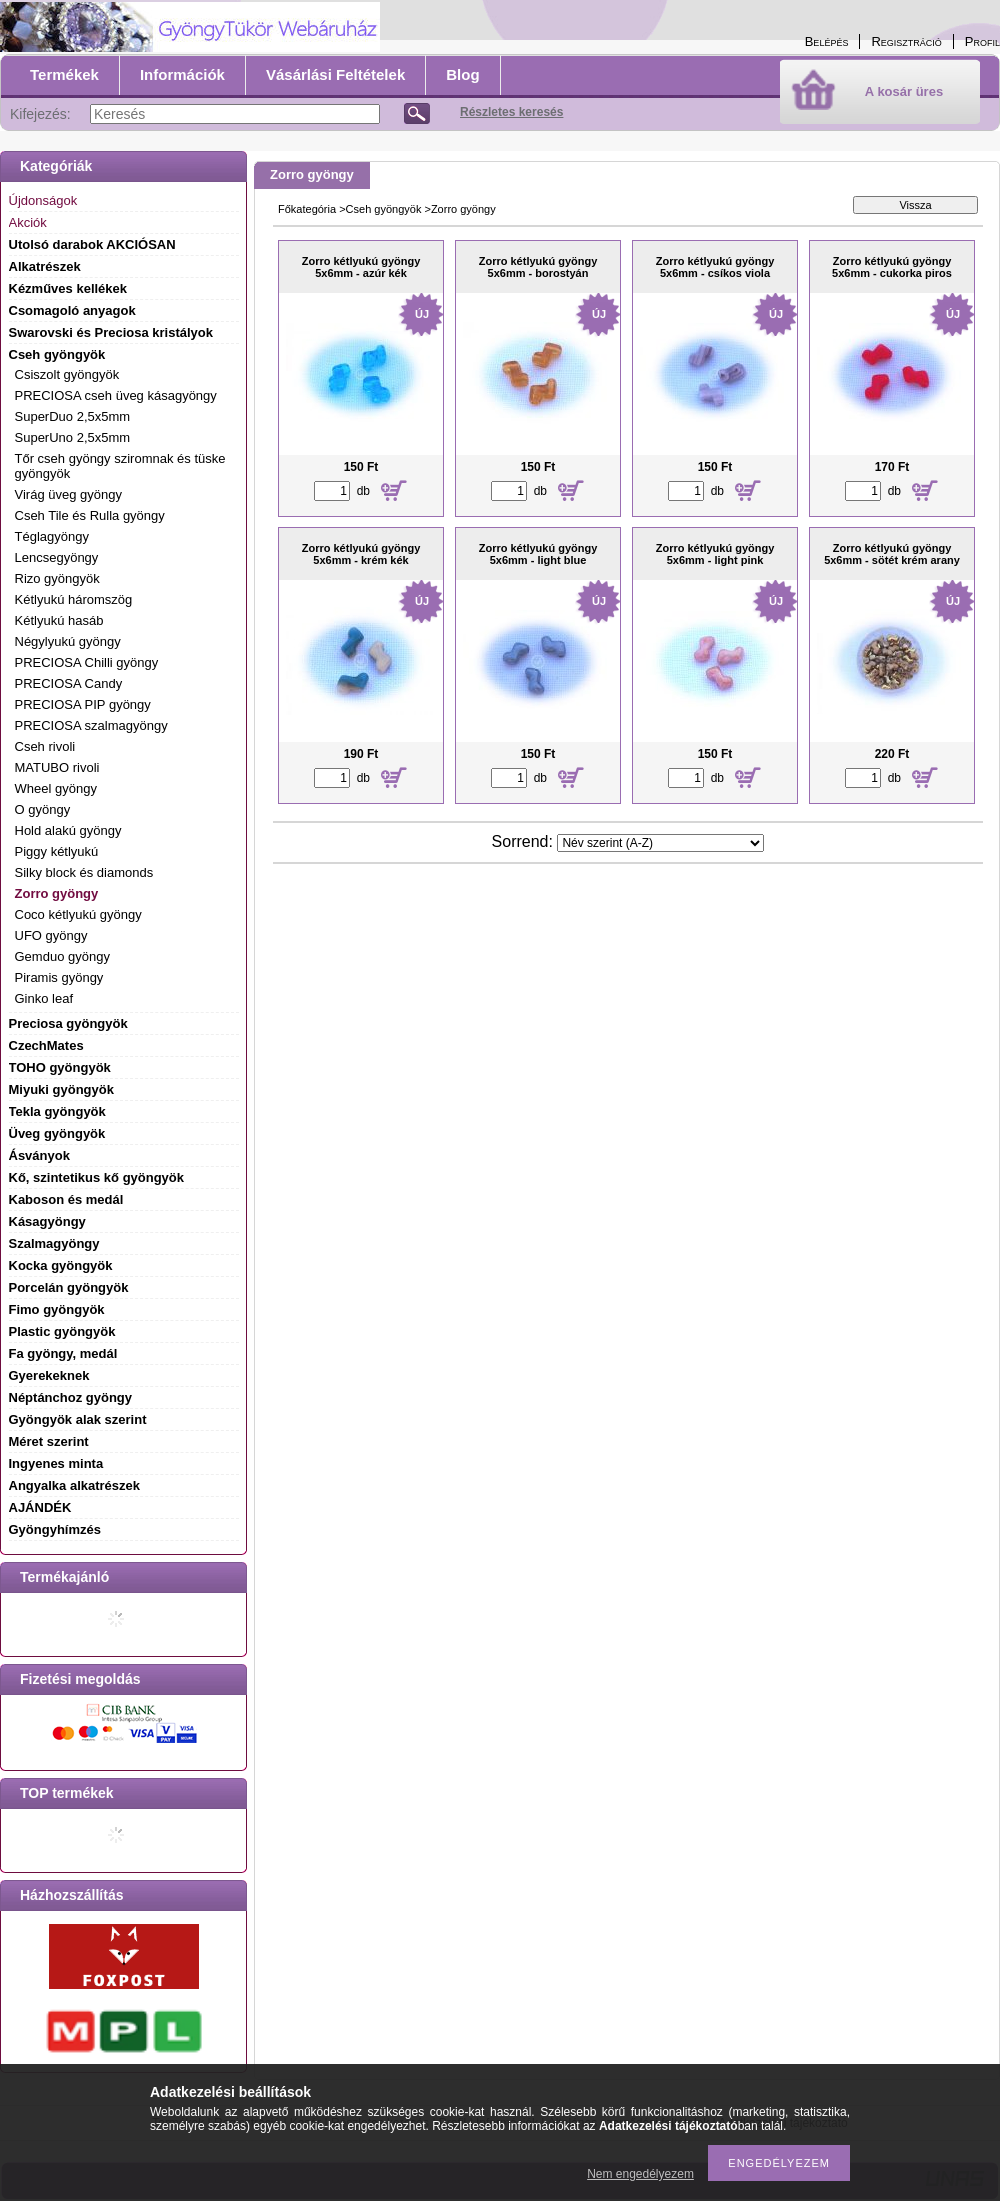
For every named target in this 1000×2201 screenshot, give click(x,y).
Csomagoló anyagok (72, 310)
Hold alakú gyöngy (68, 830)
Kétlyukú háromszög (74, 599)
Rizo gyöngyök (57, 578)
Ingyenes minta (56, 1463)
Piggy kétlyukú (57, 851)
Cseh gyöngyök (384, 209)
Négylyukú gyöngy (68, 641)
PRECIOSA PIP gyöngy (83, 704)
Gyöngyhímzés (55, 1529)
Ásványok (39, 1155)
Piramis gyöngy (59, 977)
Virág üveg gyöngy (68, 494)
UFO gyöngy (51, 935)
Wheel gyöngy (56, 788)
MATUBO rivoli (57, 767)
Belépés (827, 41)
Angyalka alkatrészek (75, 1485)
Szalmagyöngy (54, 1243)
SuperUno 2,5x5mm (73, 437)
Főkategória (307, 209)
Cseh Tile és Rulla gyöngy (90, 515)
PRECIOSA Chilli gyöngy (87, 662)
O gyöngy (43, 809)
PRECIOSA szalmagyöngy (91, 725)
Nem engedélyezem (640, 2174)
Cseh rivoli (45, 746)
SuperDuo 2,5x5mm (73, 416)
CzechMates (46, 1045)
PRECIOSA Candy (69, 683)
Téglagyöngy (52, 536)
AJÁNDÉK (40, 1507)
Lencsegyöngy (57, 557)
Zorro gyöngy (57, 893)
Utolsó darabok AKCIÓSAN (92, 244)
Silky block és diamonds (84, 872)
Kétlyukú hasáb (59, 620)
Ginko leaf (44, 998)
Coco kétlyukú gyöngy (78, 914)
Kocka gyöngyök (61, 1265)
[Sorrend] (660, 843)
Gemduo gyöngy (62, 956)
